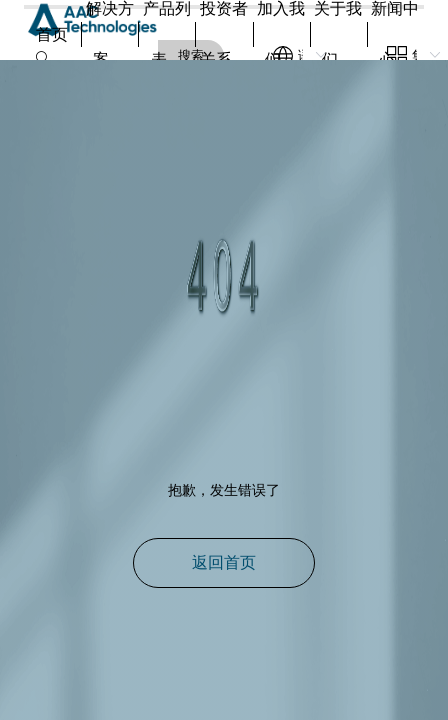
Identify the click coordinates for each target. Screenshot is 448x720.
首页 (52, 34)
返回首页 (224, 562)
